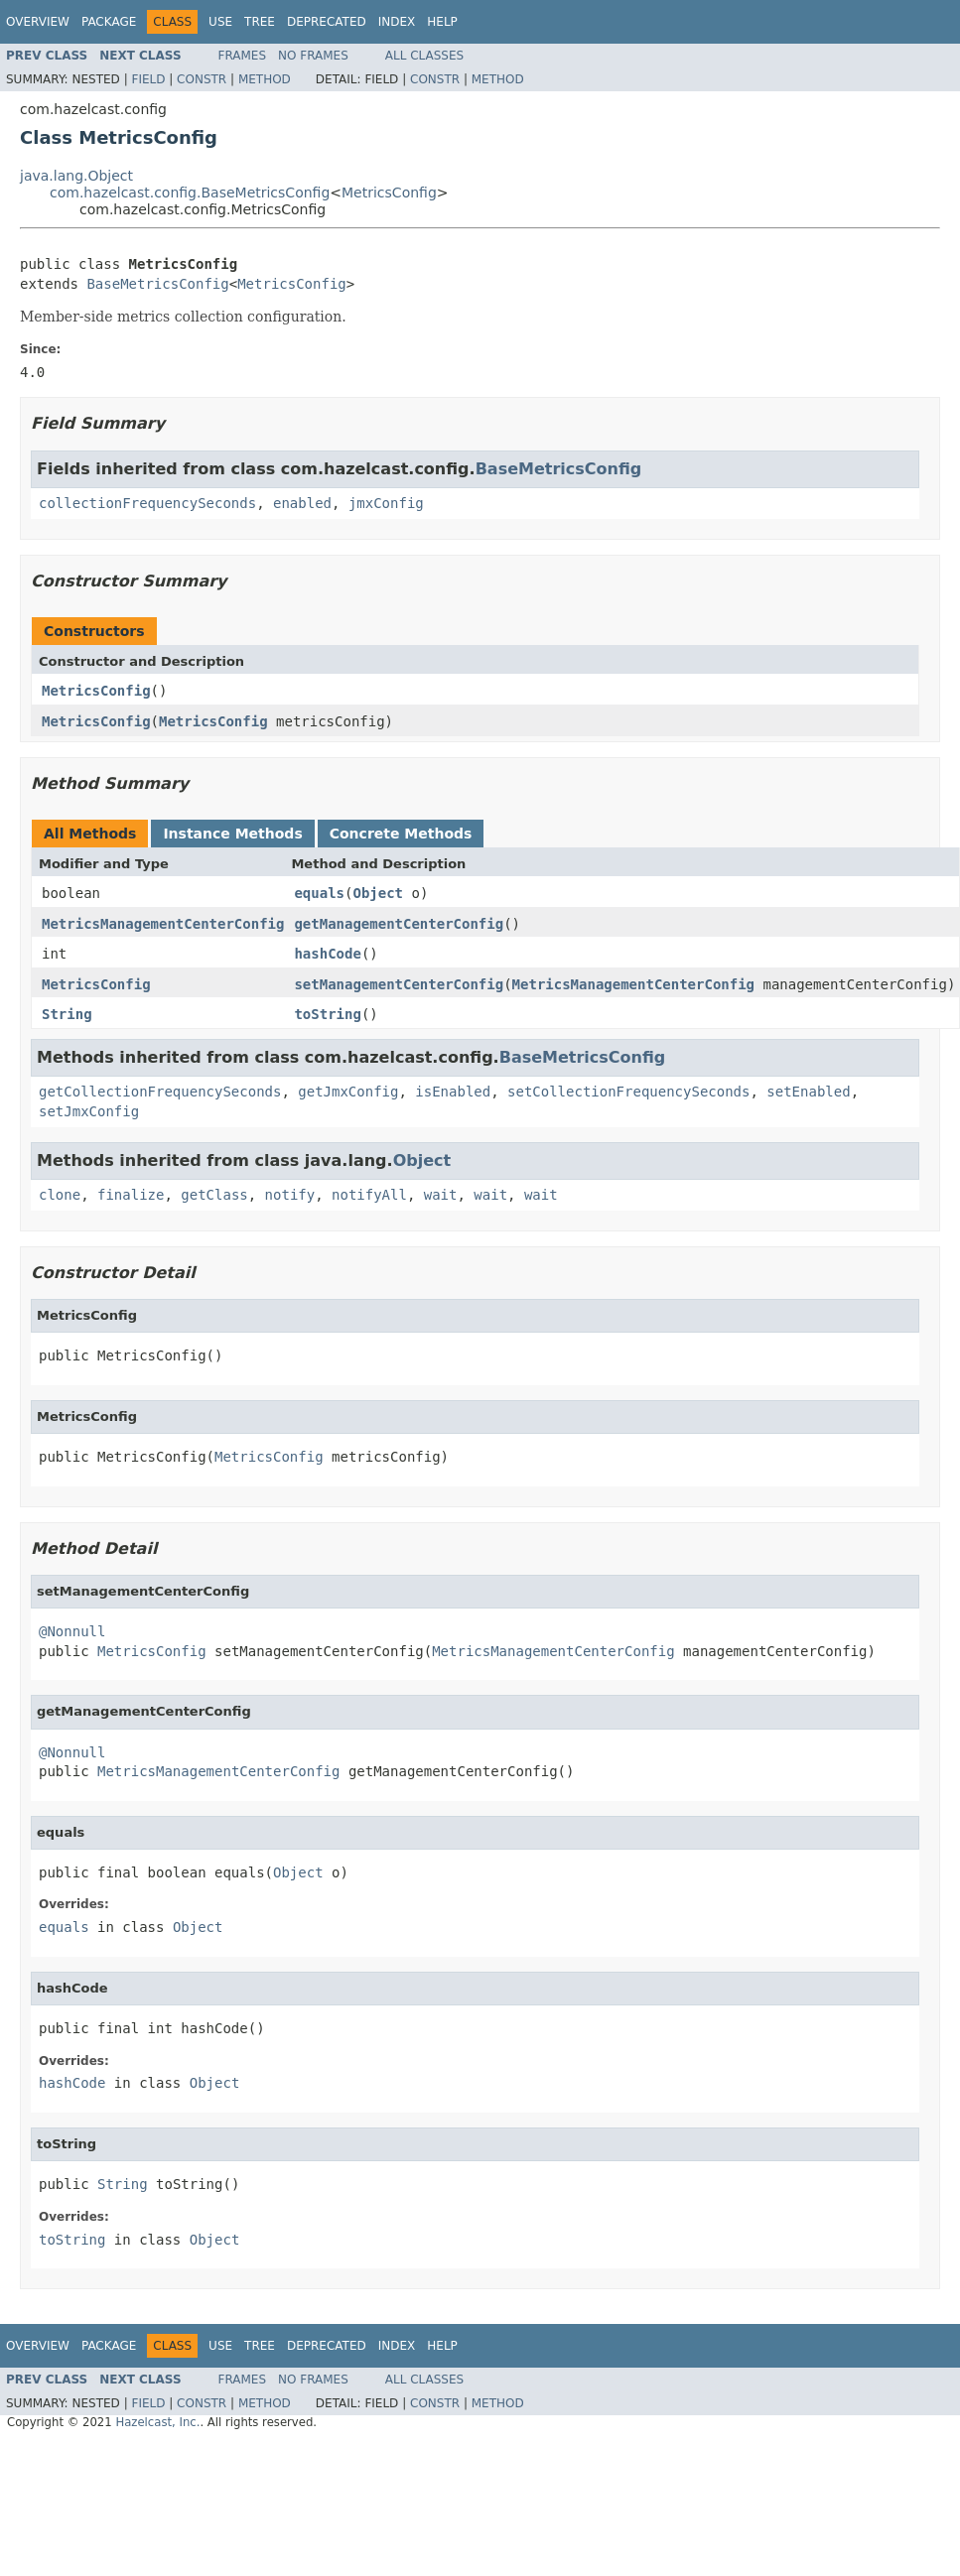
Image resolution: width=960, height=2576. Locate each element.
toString (327, 1014)
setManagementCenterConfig (398, 984)
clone (59, 1195)
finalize (130, 1195)
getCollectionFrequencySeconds (160, 1091)
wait (441, 1195)
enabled (302, 503)
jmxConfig (386, 503)
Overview (37, 22)
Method (264, 79)
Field (148, 79)
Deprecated (326, 22)
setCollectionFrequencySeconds (628, 1091)
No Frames (313, 56)
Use (220, 22)
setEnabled (808, 1091)
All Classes (424, 56)
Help (442, 22)
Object (377, 893)
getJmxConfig (348, 1091)
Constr (201, 79)
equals (319, 893)
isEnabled (452, 1091)
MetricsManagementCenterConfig (163, 924)
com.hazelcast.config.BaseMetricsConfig (190, 192)
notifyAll (369, 1195)
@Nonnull (72, 1631)
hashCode (327, 954)
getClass (214, 1195)
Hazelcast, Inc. (157, 2422)
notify (290, 1195)
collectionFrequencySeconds (147, 503)
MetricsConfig (389, 192)
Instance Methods (232, 833)
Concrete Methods (401, 833)
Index (397, 22)
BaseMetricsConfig (157, 284)
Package (108, 22)
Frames (242, 56)
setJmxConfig (89, 1111)
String (67, 1014)
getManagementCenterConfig (398, 924)
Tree (259, 22)
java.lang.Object (76, 176)
